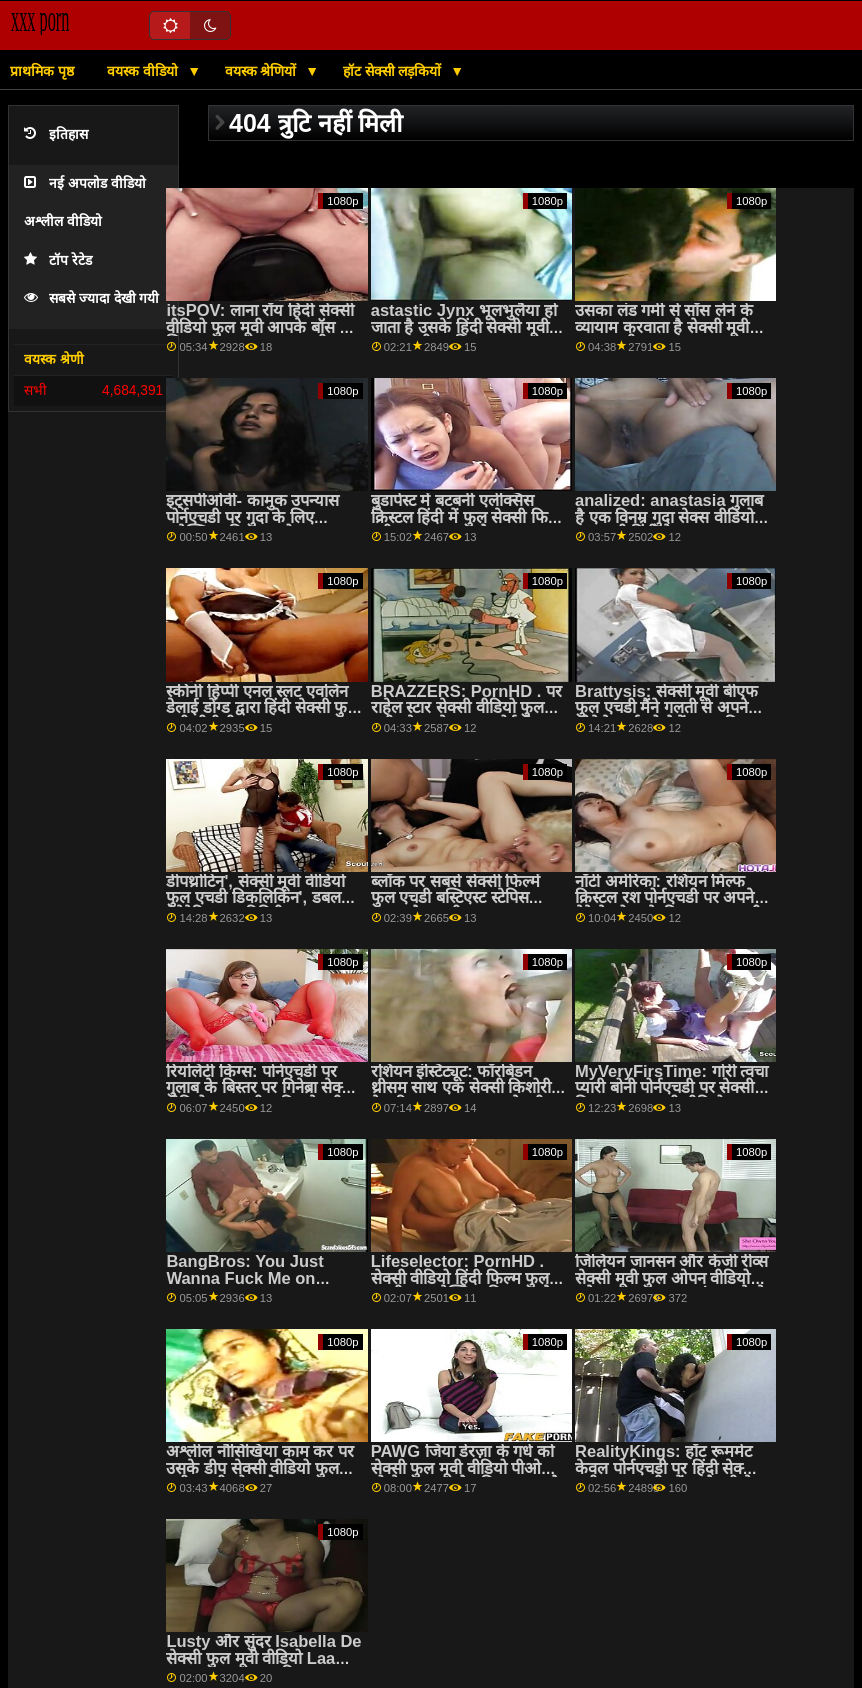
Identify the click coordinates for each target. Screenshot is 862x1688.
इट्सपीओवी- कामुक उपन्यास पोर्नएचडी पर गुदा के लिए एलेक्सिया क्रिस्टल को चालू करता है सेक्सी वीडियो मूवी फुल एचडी (262, 525)
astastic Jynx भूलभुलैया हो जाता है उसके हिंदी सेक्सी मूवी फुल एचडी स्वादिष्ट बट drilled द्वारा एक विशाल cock (464, 335)
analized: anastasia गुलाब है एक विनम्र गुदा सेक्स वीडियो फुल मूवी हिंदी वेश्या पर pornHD (669, 525)
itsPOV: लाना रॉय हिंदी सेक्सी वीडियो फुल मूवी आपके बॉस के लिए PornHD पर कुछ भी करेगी (259, 335)
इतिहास (56, 134)
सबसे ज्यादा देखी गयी (91, 298)
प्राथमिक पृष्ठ (42, 71)
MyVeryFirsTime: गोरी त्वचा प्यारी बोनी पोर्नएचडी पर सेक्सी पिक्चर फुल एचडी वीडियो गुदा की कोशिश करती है (671, 1096)
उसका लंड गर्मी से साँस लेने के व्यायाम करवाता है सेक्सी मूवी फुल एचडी (664, 327)
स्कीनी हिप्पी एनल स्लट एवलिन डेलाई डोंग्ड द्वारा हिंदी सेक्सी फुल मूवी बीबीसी (262, 708)
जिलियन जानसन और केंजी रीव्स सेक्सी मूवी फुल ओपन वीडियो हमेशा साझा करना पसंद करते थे (671, 1278)
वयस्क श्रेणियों (263, 71)
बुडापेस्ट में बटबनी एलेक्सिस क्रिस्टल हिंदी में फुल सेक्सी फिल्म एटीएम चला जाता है (468, 517)
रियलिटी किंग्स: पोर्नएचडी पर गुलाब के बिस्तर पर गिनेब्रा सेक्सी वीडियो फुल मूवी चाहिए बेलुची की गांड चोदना (261, 1096)
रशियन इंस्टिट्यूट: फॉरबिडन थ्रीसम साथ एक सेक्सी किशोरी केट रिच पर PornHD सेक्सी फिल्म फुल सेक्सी (461, 1096)
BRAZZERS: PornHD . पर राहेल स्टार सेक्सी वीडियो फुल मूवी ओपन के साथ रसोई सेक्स (466, 708)
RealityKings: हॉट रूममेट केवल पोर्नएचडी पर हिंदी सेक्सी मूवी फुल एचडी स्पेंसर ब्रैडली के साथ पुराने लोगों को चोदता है (666, 1476)
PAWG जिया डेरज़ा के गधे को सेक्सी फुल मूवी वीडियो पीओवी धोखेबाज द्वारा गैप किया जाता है (465, 1468)
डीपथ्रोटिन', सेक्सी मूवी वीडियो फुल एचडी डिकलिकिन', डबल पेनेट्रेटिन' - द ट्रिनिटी (255, 898)
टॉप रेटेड (58, 260)
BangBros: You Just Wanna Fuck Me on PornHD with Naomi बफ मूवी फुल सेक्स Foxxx (256, 1286)
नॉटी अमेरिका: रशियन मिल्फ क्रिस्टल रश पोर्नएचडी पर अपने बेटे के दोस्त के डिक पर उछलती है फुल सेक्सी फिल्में (668, 906)
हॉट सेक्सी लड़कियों (394, 71)
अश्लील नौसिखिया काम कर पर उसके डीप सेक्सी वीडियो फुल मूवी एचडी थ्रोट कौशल (259, 1468)
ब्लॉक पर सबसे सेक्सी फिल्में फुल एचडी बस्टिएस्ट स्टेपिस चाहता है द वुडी (455, 898)
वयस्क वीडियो (144, 71)
